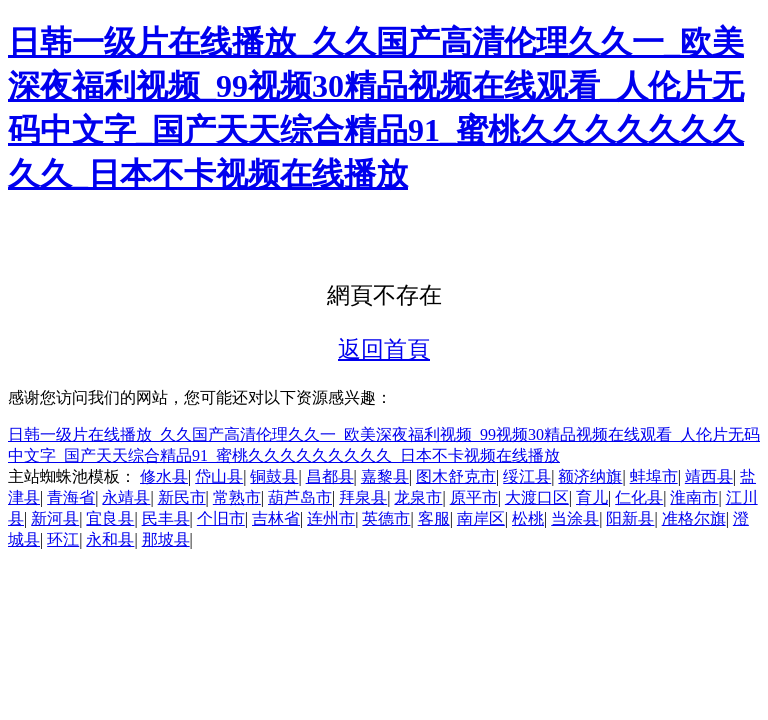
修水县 (164, 476)
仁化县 (639, 497)
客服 (434, 518)
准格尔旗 (694, 518)
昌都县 (330, 476)
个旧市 (221, 518)
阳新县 (630, 518)
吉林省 (276, 518)
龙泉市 (418, 497)
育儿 (592, 497)
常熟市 (237, 497)
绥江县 (527, 476)
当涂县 (575, 518)
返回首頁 (384, 349)
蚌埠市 (654, 476)
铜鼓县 (274, 476)
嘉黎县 (385, 476)
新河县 (55, 518)
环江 (63, 539)
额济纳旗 (590, 476)
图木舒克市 (456, 476)
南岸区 (481, 518)
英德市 (386, 518)
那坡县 (166, 539)
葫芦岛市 (300, 497)
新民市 (182, 497)
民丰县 (166, 518)
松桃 (528, 518)
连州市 (331, 518)
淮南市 (694, 497)
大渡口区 (537, 497)
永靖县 (126, 497)
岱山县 (219, 476)
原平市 (474, 497)
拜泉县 (363, 497)
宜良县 (110, 518)
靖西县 (709, 476)
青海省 (71, 497)
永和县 (110, 539)
